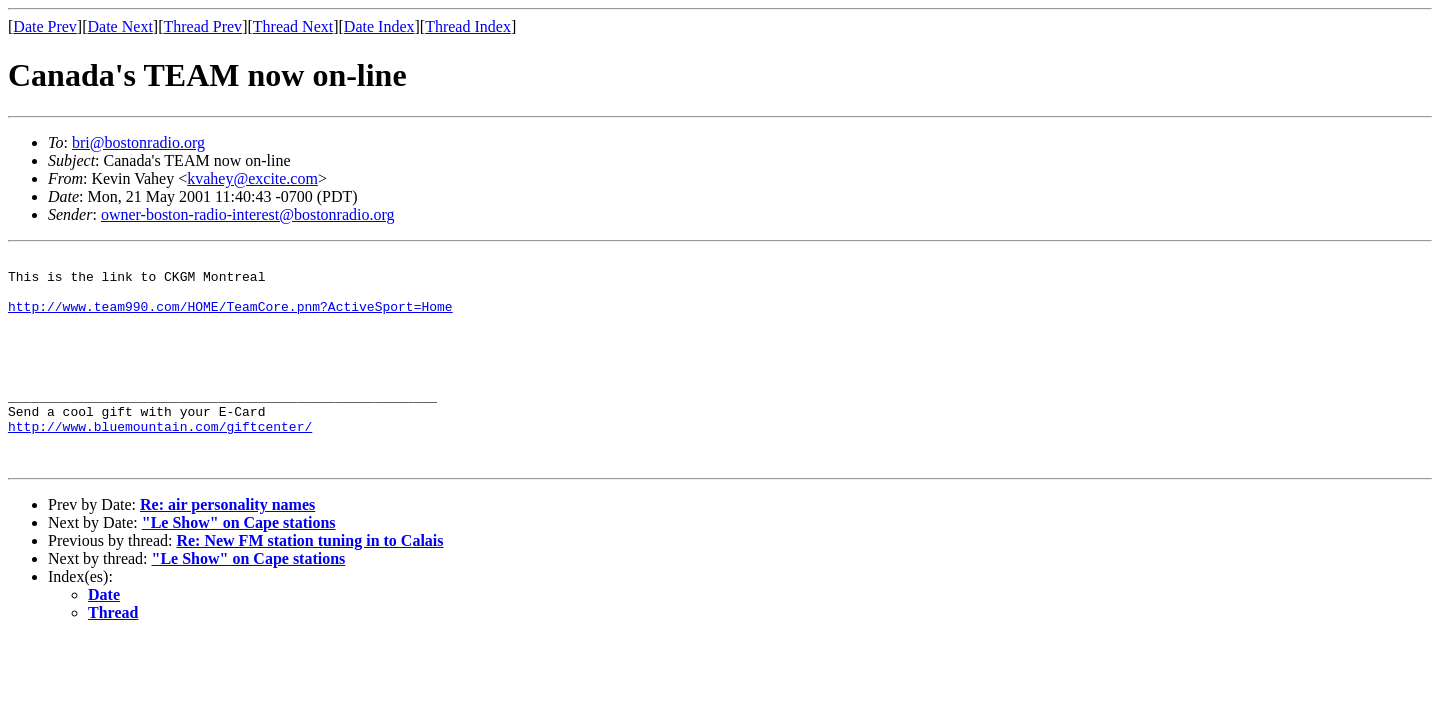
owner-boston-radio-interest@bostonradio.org (248, 214)
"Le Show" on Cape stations (239, 564)
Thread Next (293, 26)
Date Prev (45, 26)
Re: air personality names (227, 546)
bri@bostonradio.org (138, 142)
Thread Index (468, 26)
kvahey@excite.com (252, 178)
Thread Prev (202, 26)
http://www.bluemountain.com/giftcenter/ (160, 462)
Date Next (120, 26)
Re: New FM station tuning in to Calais (309, 582)
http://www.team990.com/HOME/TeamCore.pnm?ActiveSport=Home (230, 318)
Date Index (379, 26)
